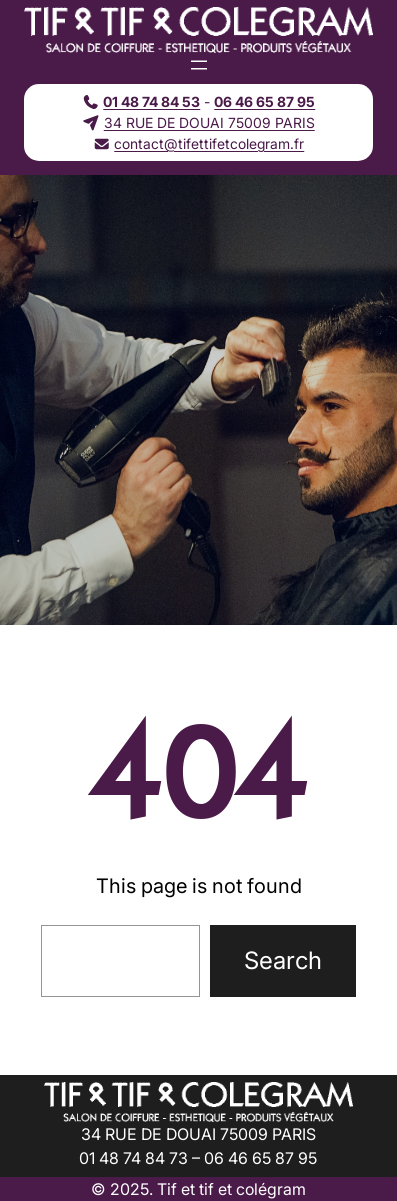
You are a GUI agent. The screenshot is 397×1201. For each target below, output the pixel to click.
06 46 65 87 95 (264, 101)
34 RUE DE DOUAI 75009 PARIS (209, 122)
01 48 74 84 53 (151, 101)
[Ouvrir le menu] (199, 65)
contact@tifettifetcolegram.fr (209, 143)
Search (283, 960)
